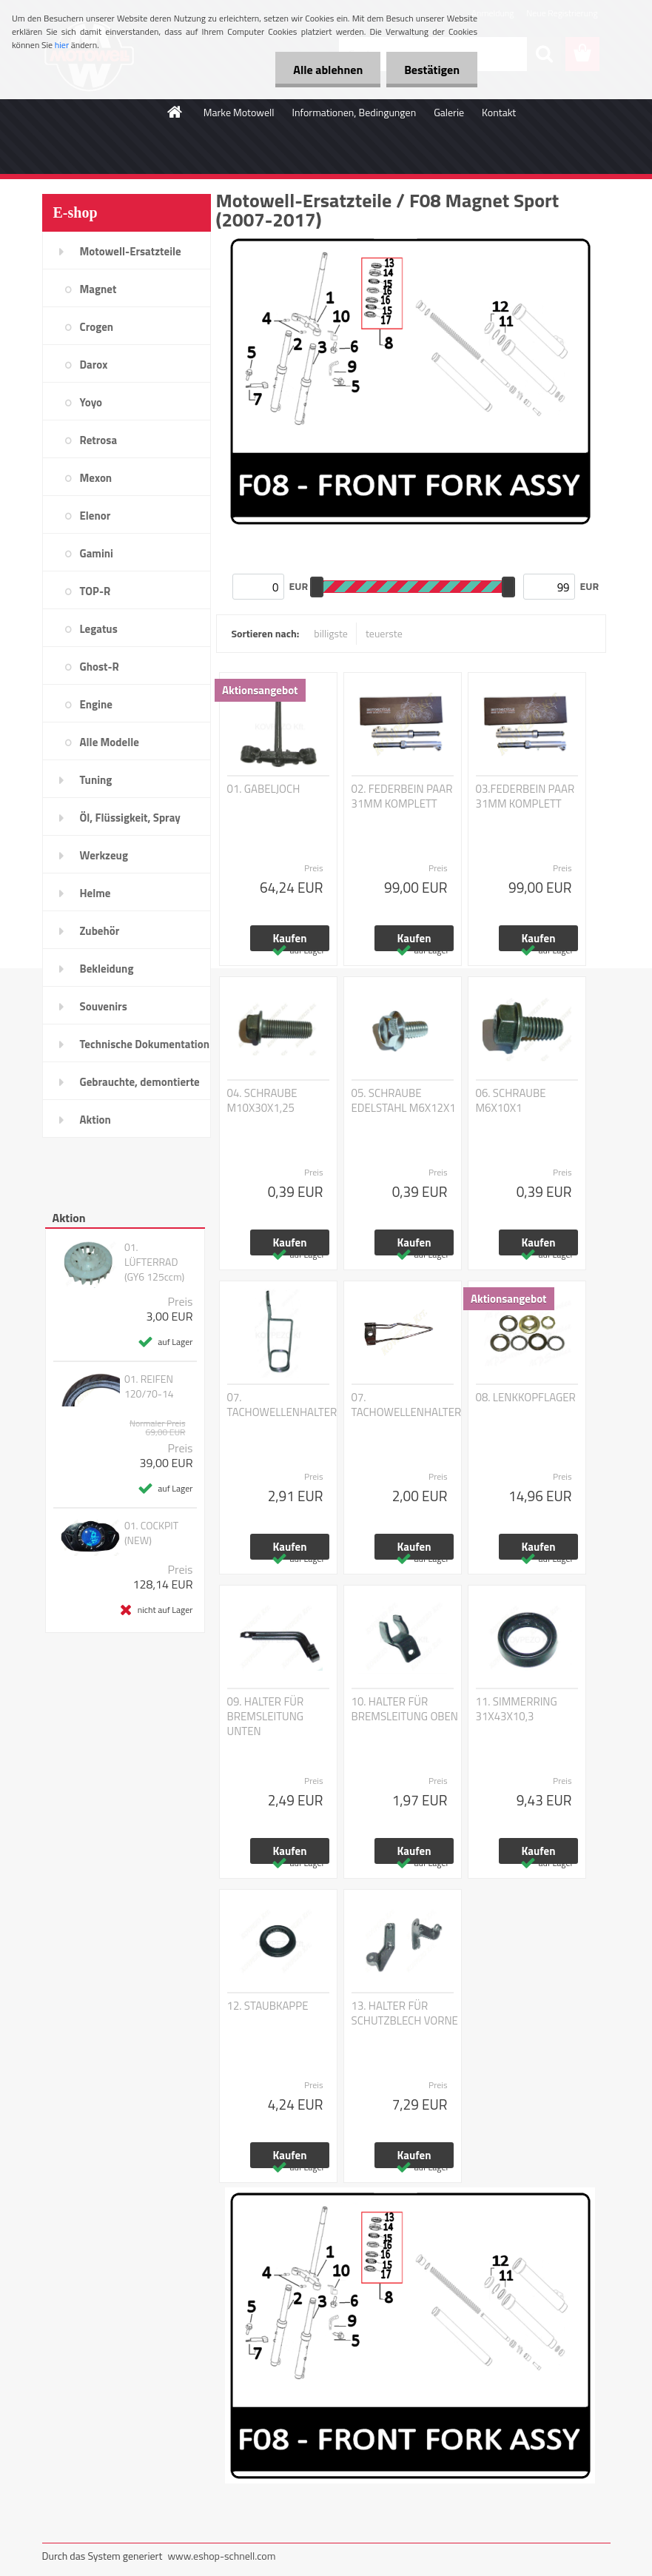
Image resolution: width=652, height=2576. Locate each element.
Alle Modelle (109, 742)
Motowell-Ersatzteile (130, 251)
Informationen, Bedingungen (354, 112)
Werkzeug (104, 855)
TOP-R (95, 591)
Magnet (98, 289)
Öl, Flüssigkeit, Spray (130, 817)
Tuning (96, 779)
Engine (96, 704)
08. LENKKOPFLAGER (526, 1397)
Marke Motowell (239, 112)
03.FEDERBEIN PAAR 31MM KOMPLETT (525, 796)
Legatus (99, 628)
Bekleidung (107, 968)
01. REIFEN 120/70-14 (149, 1386)
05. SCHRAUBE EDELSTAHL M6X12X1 (404, 1101)
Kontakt (499, 112)
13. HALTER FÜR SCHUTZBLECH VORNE (405, 2013)
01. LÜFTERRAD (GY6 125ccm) (154, 1262)
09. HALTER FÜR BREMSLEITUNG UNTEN (265, 1716)
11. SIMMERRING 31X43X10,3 (516, 1709)
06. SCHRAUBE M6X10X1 (511, 1101)
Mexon (96, 477)
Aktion (95, 1119)
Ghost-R (99, 666)
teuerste (384, 633)
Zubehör (100, 930)
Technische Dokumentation (145, 1044)
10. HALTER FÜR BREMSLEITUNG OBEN (405, 1709)
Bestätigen (431, 69)
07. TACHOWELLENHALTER (282, 1405)
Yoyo (91, 402)
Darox (94, 364)
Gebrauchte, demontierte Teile (140, 1086)
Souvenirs (103, 1006)
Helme (95, 893)
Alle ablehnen (325, 69)
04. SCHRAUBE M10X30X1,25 (262, 1101)
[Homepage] (175, 112)
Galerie (449, 112)
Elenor (95, 515)
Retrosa (99, 440)
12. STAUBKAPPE (268, 2006)
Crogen (97, 326)
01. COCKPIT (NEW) (151, 1533)
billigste (331, 633)
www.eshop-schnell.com (221, 2555)
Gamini (96, 553)
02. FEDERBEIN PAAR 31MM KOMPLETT (402, 796)
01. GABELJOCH (263, 789)
